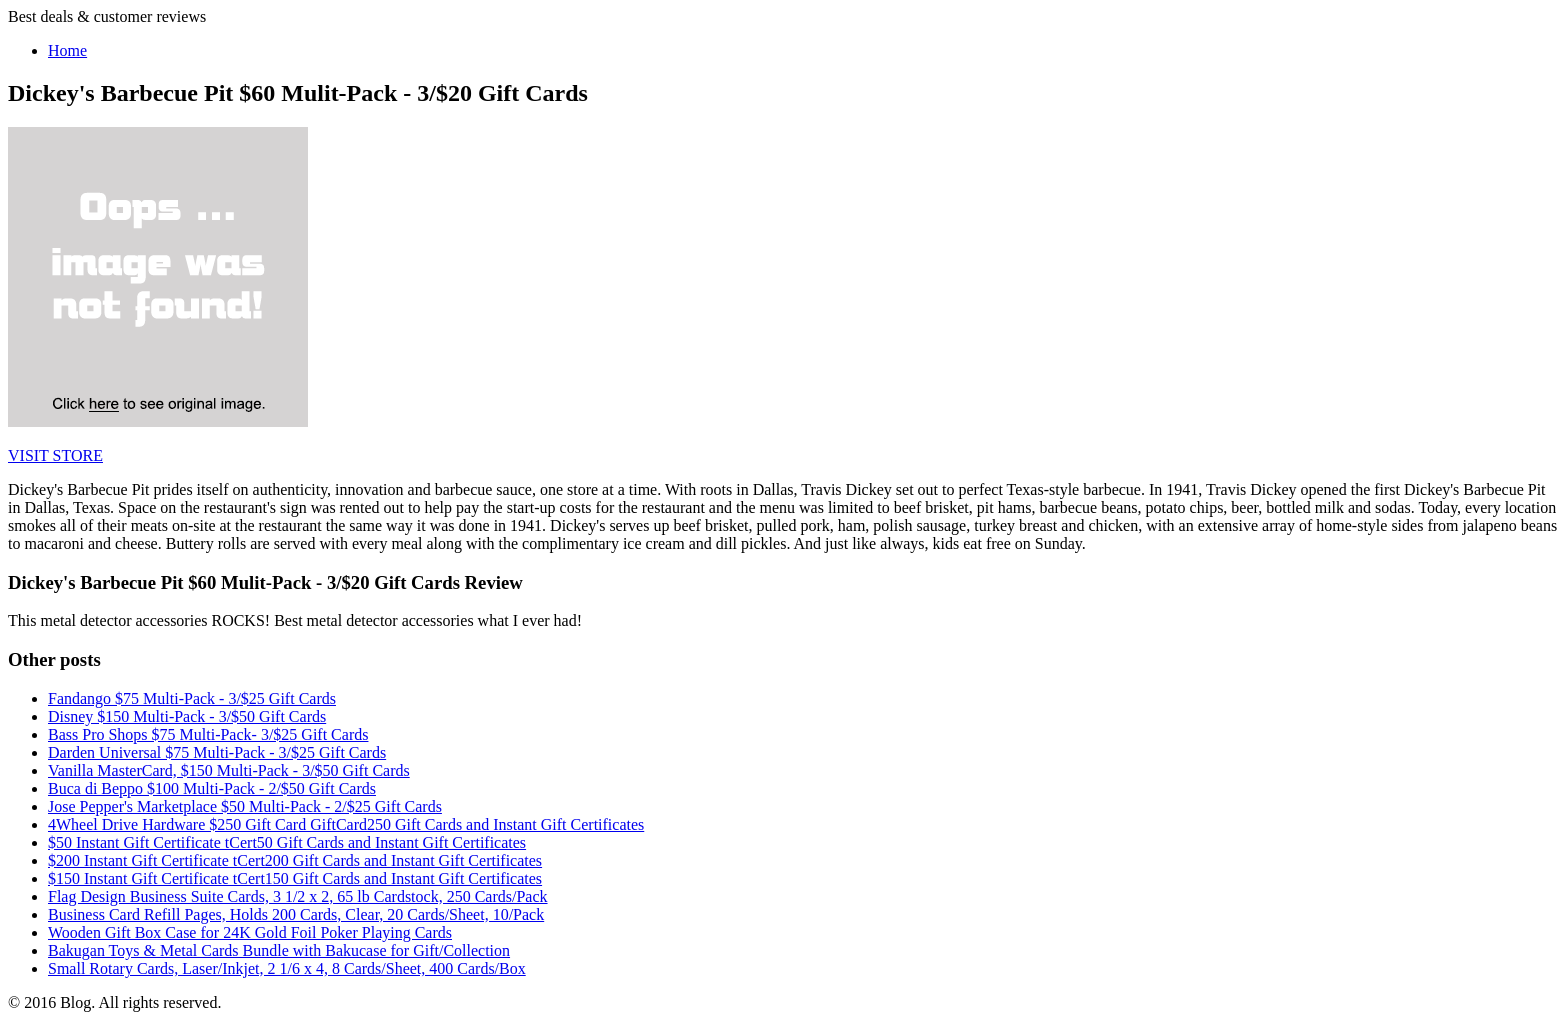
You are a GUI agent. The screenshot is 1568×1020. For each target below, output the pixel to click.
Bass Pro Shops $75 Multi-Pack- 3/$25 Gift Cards (208, 734)
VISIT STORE (55, 455)
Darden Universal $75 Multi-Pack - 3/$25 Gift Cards (217, 752)
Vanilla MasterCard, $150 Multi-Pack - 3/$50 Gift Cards (229, 770)
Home (67, 50)
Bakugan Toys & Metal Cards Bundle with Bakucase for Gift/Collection (279, 950)
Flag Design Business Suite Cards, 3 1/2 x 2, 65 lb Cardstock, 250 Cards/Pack (298, 896)
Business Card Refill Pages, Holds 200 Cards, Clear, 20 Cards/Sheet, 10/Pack (296, 914)
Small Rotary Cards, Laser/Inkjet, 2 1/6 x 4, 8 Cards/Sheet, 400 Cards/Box (287, 968)
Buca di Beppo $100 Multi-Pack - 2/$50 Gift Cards (212, 788)
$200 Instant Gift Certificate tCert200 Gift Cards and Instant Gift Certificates (295, 860)
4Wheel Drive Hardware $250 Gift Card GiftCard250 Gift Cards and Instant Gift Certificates (346, 824)
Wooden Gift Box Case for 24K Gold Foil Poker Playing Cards (250, 932)
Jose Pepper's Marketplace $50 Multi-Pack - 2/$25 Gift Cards (245, 806)
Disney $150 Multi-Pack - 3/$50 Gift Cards (187, 716)
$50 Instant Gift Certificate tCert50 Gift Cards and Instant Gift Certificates (287, 842)
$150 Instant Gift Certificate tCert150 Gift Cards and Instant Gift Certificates (295, 878)
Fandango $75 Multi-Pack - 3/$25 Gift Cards (192, 698)
